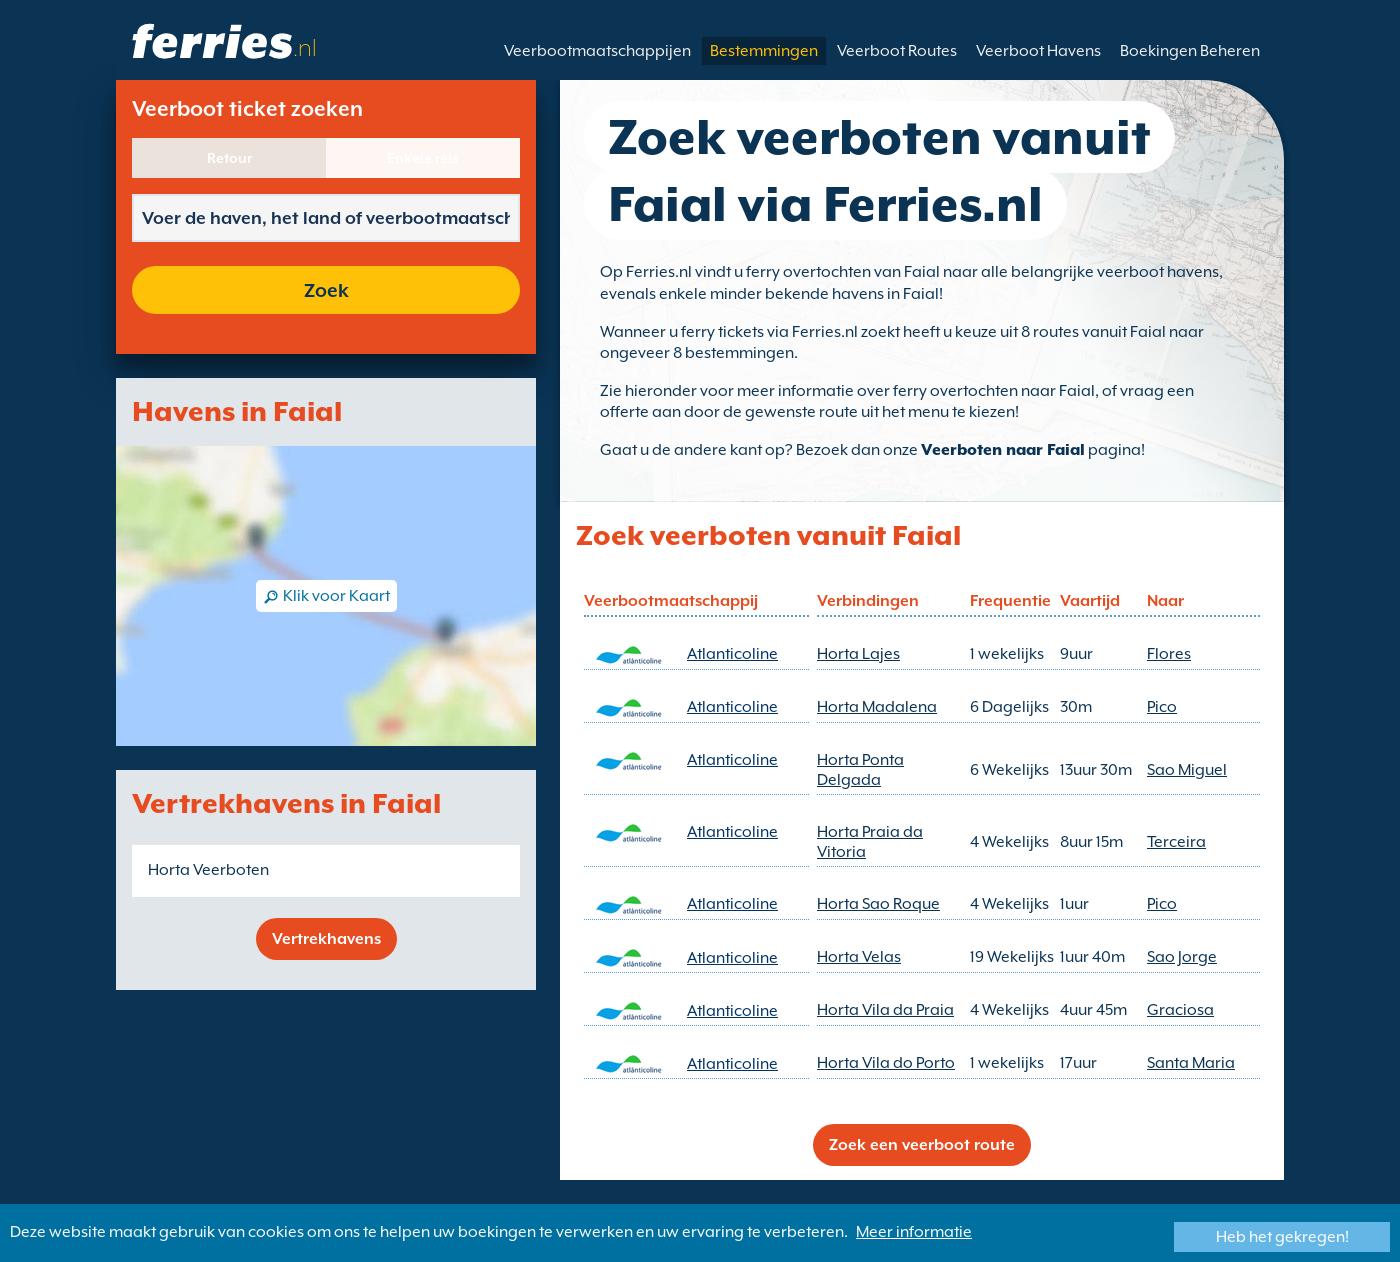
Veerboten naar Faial (1003, 450)
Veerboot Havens (1038, 51)
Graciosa (1180, 1010)
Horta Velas (859, 957)
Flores (1169, 654)
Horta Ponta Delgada (860, 770)
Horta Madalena (877, 707)
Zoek (326, 290)
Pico (1162, 707)
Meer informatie (914, 1232)
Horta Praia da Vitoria (870, 842)
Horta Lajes (858, 654)
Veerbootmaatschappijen (597, 51)
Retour (229, 158)
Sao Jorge (1182, 957)
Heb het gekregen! (1282, 1237)
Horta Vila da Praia (885, 1010)
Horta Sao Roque (878, 904)
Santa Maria (1191, 1063)
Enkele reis (423, 158)
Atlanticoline (732, 654)
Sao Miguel (1187, 770)
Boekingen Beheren (1190, 51)
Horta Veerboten (208, 870)
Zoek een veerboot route (922, 1145)
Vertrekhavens (326, 939)
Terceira (1176, 842)
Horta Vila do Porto (886, 1063)
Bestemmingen (764, 51)
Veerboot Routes (897, 51)
